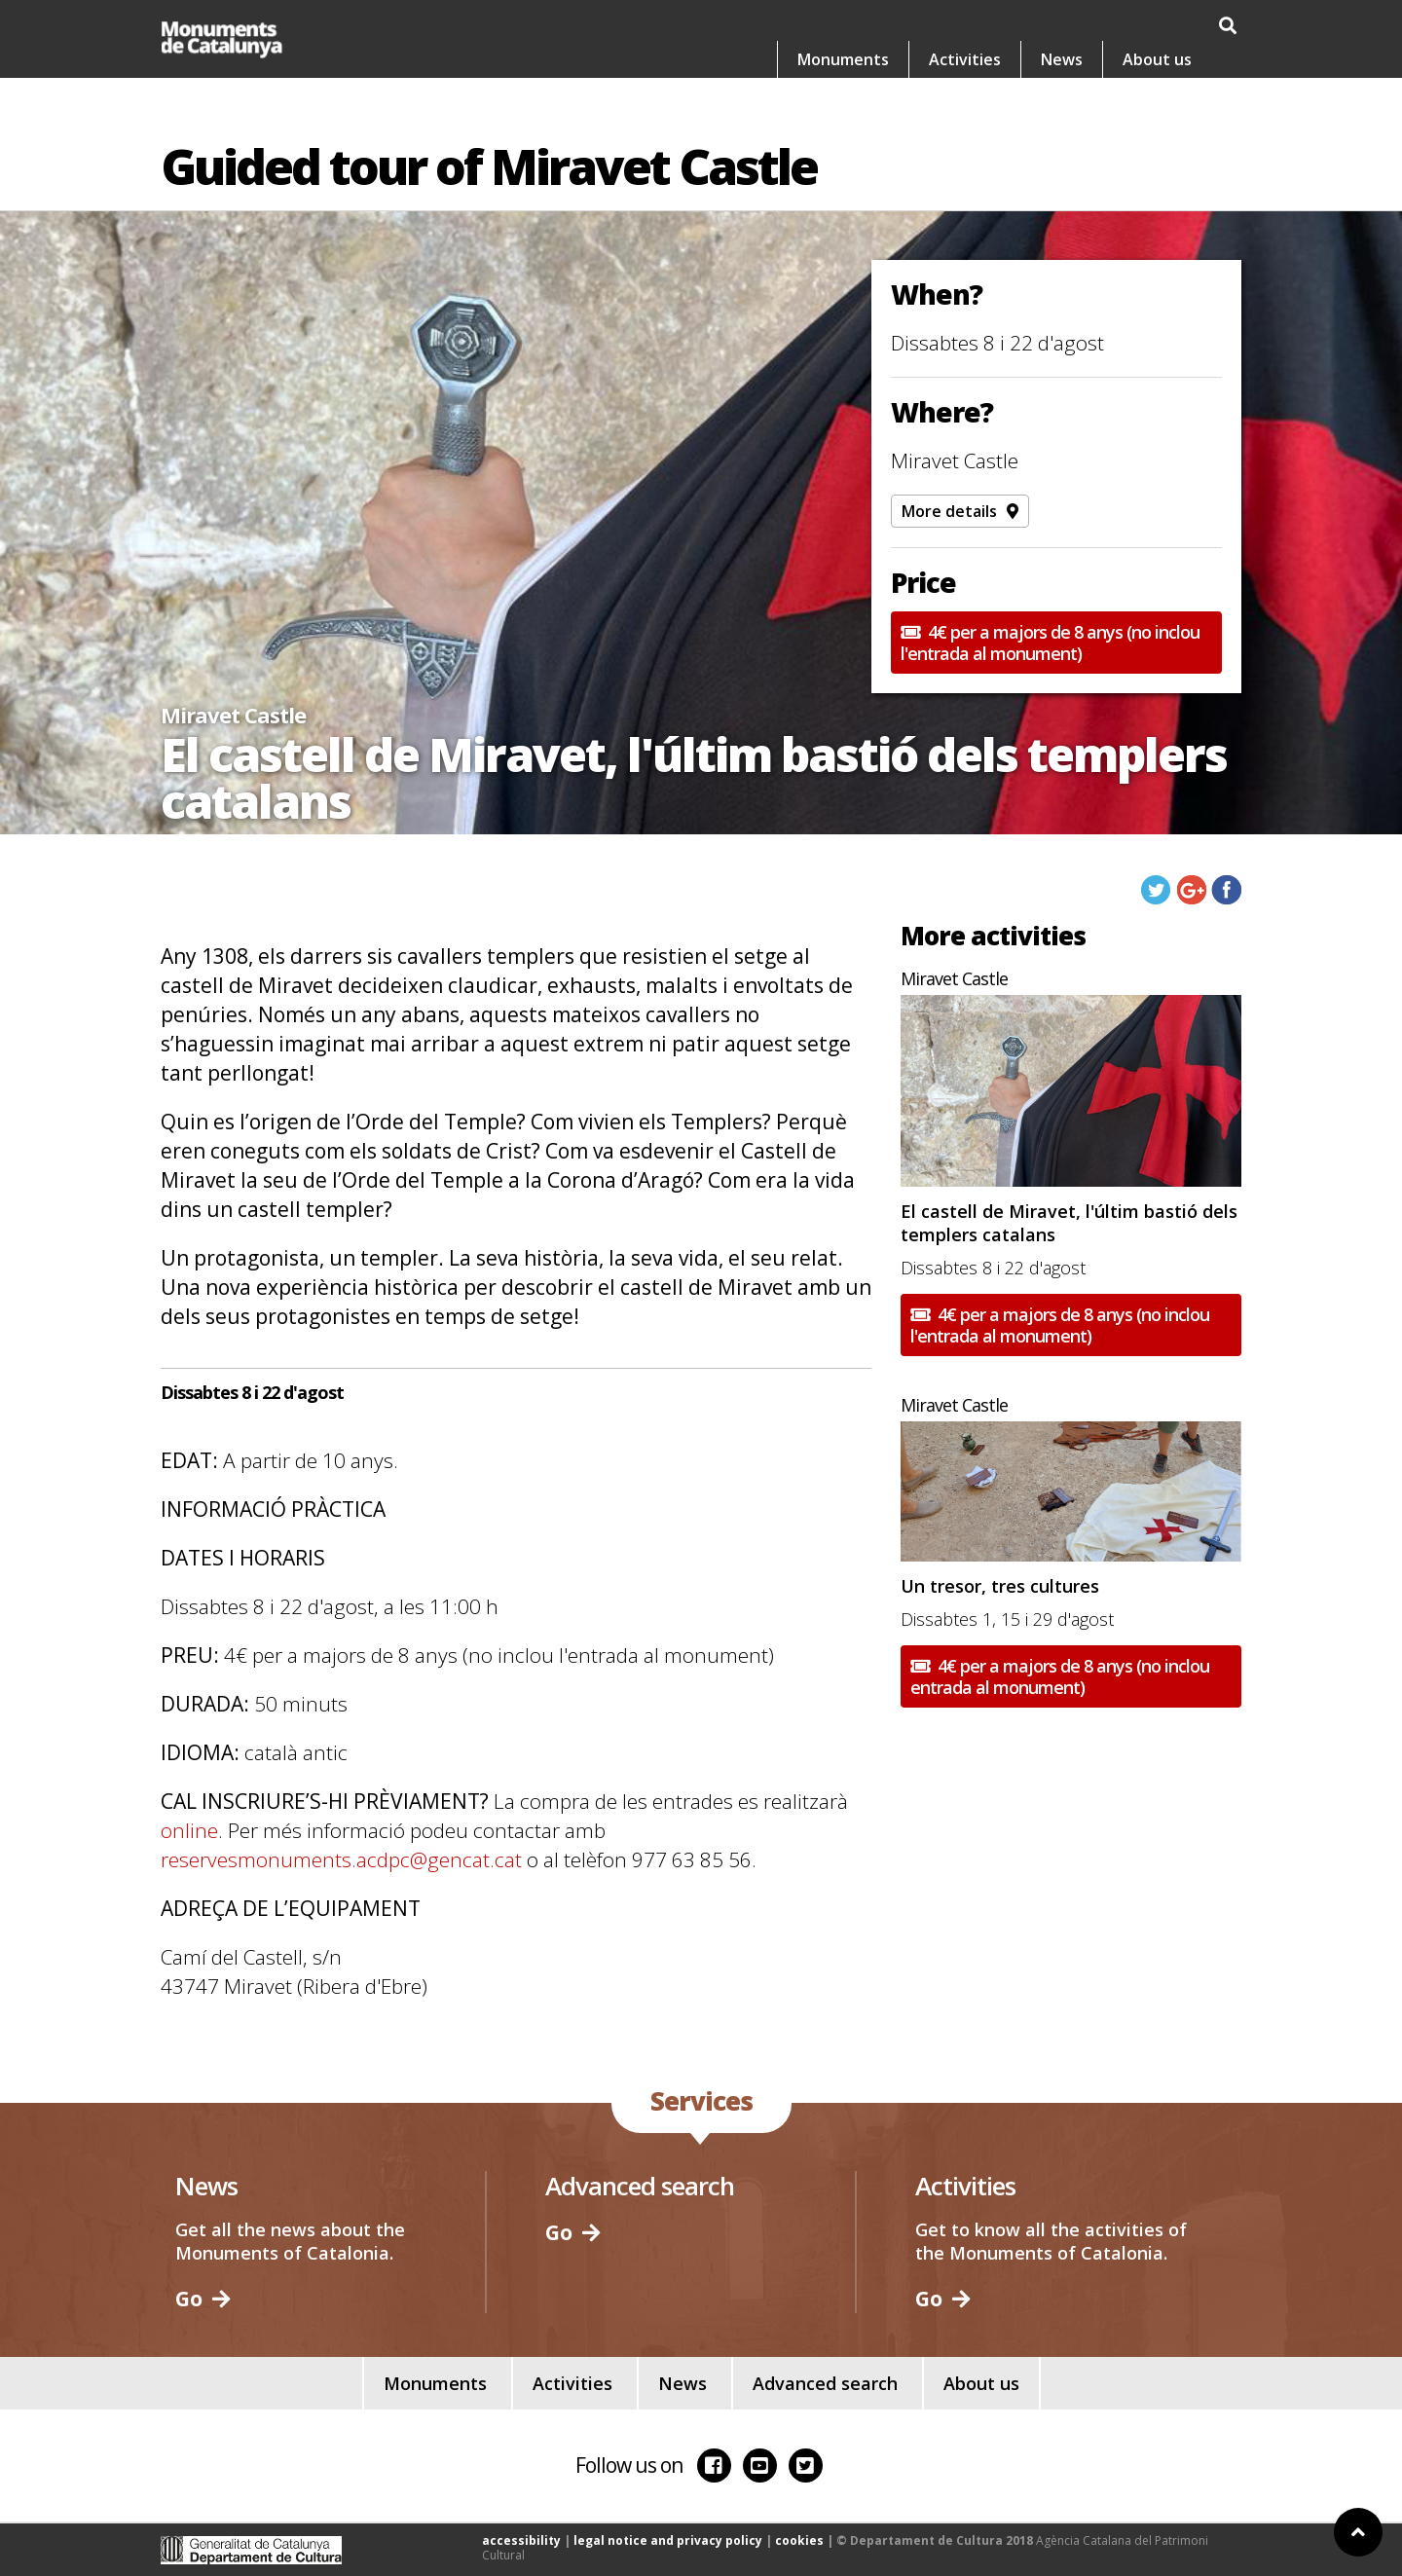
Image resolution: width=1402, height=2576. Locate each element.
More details (960, 511)
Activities (965, 59)
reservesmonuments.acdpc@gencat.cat (341, 1859)
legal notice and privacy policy (667, 2540)
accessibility (521, 2540)
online (189, 1830)
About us (1157, 59)
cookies (799, 2540)
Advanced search (825, 2383)
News (1062, 59)
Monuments (843, 59)
